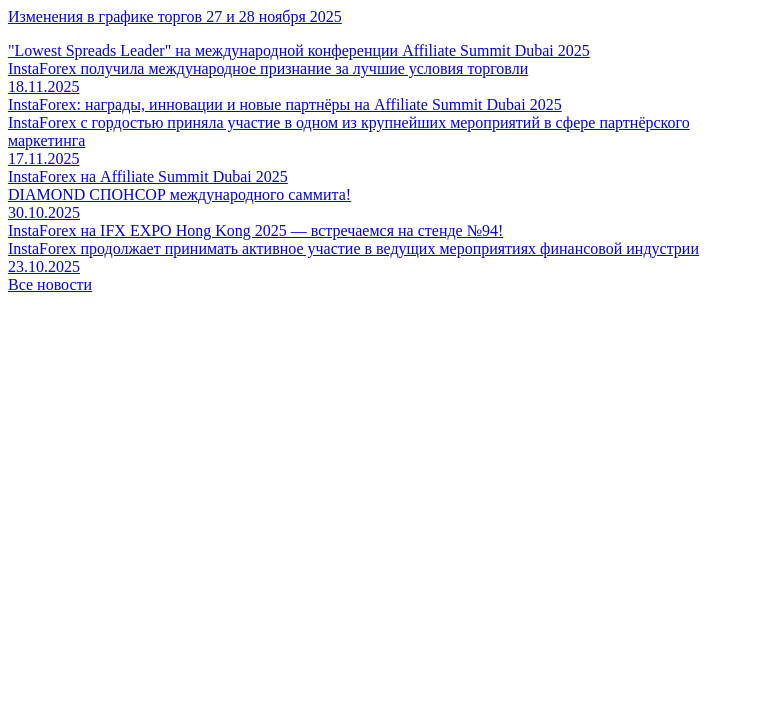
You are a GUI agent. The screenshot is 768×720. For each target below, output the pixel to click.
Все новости (50, 284)
